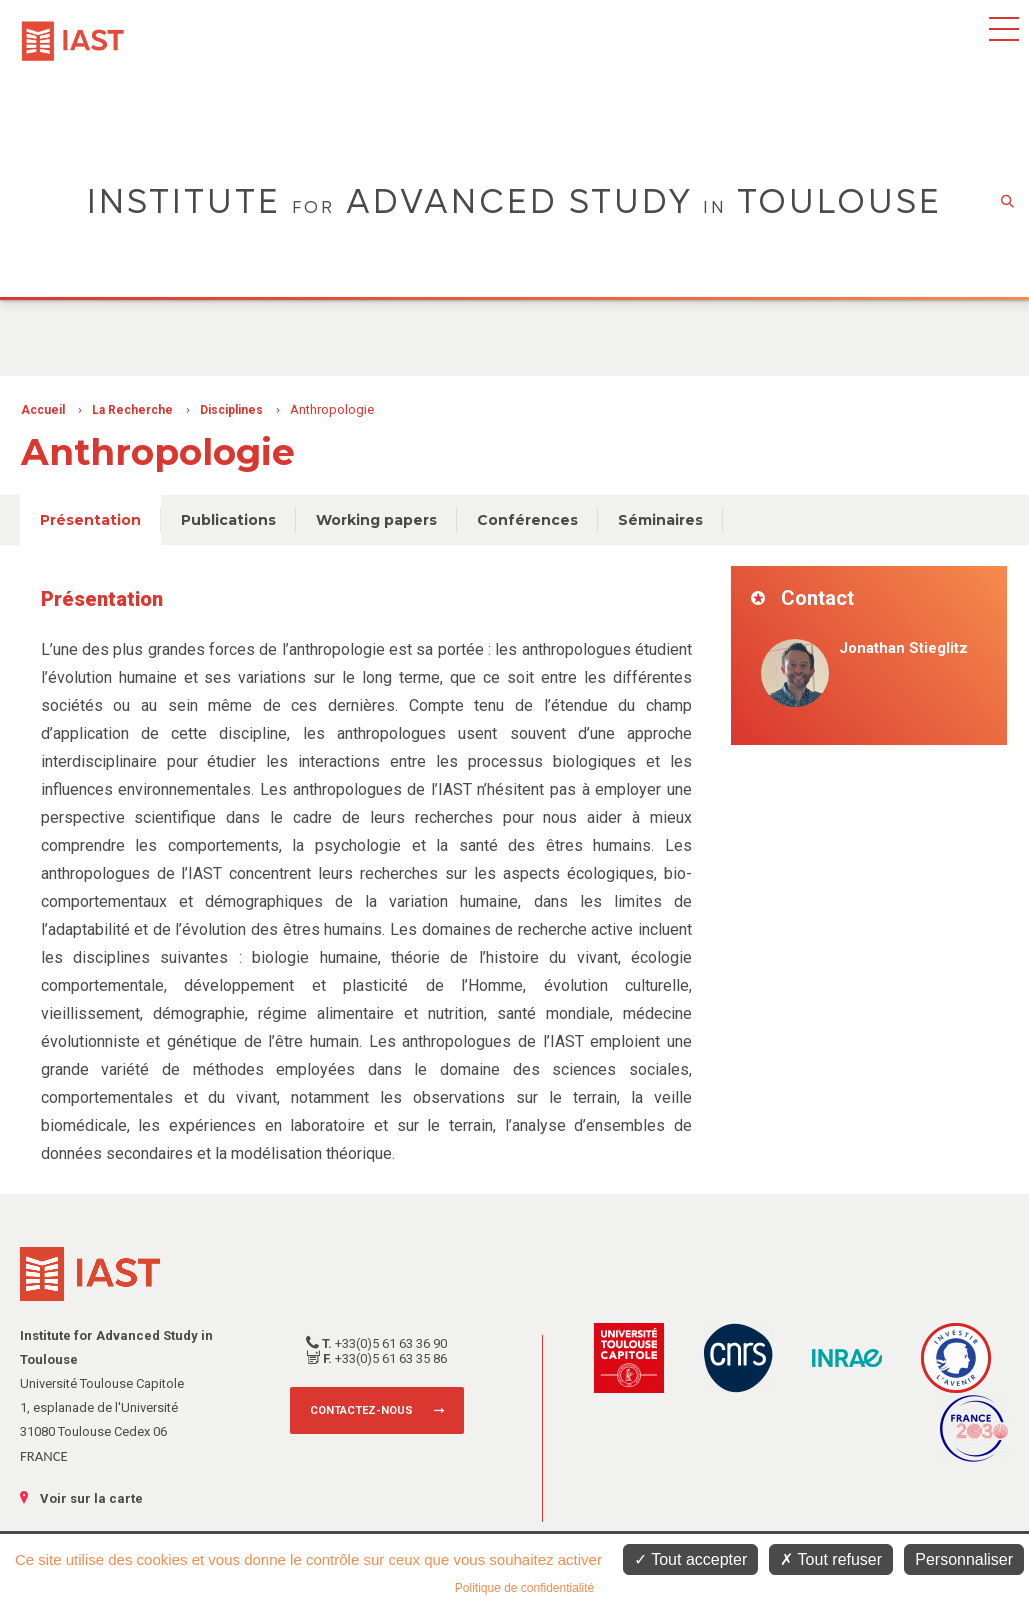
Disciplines (231, 410)
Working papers (376, 520)
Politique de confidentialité (524, 1588)
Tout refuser (831, 1559)
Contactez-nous (361, 1410)
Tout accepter (690, 1559)
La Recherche (132, 410)
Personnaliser (964, 1559)
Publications (228, 520)
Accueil (43, 410)
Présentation (90, 520)
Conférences (527, 520)
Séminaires (660, 520)
